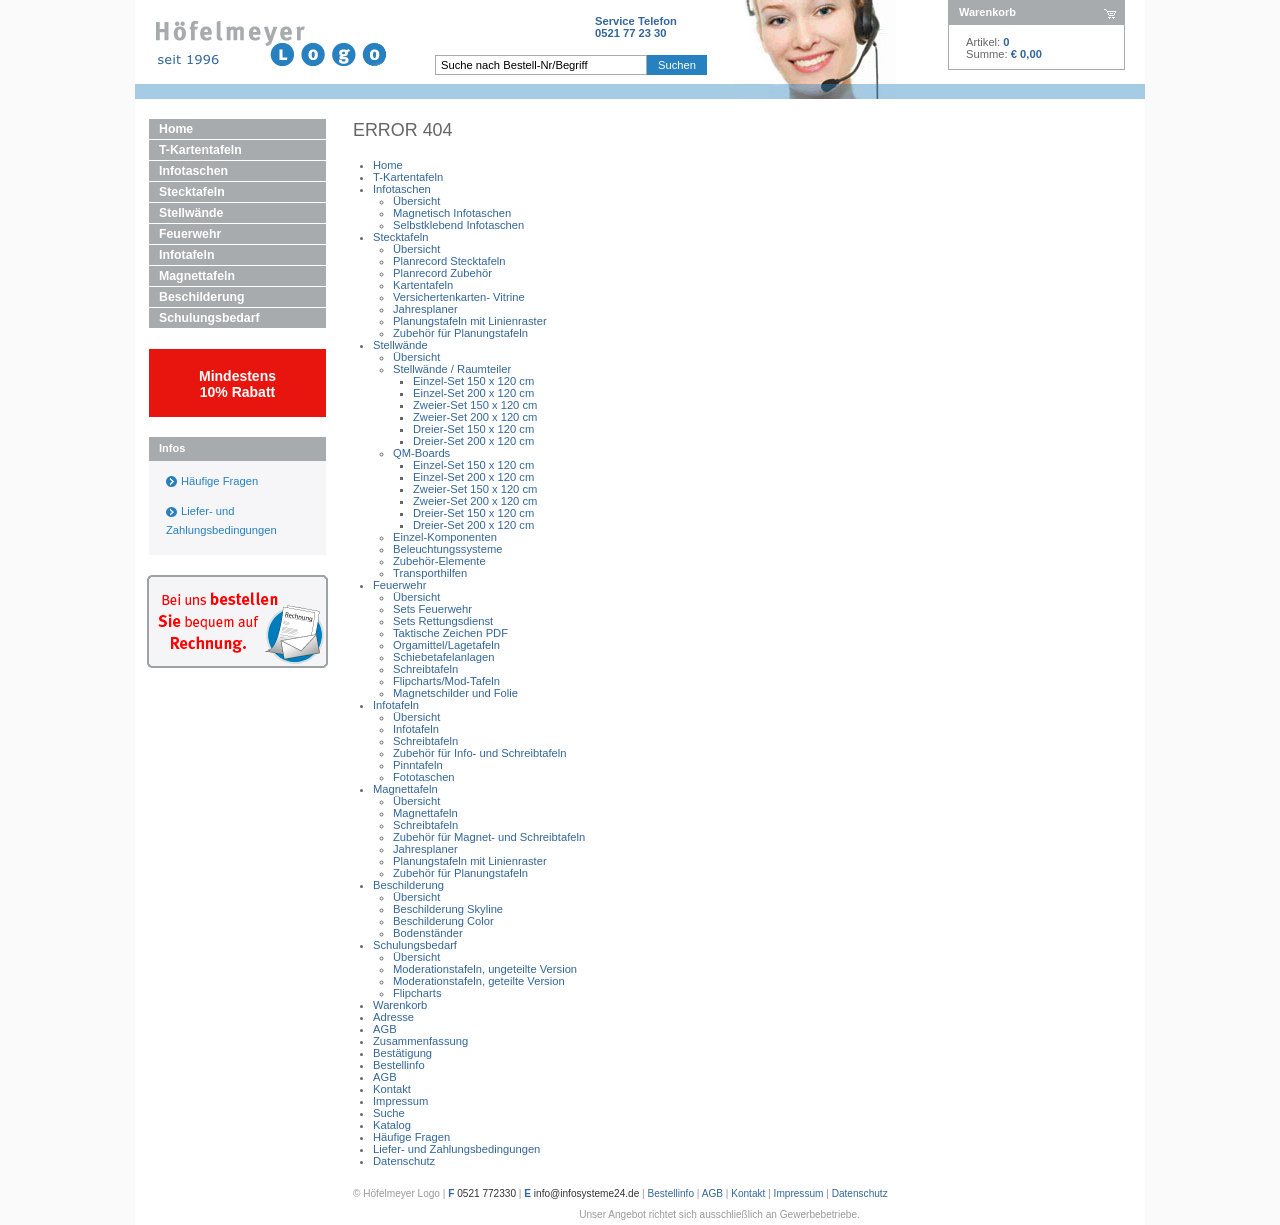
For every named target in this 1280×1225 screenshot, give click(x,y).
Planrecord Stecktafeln (449, 261)
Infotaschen (193, 171)
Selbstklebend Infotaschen (458, 225)
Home (176, 129)
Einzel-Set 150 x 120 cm (473, 381)
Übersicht (416, 201)
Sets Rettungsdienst (443, 621)
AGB (385, 1029)
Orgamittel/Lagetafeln (446, 645)
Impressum (400, 1101)
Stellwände (191, 213)
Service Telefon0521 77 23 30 (636, 27)
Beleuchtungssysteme (447, 549)
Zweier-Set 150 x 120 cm (475, 405)
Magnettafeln (197, 276)
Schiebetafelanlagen (443, 657)
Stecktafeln (192, 192)
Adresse (393, 1017)
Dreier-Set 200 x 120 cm (473, 441)
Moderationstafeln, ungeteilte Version (485, 969)
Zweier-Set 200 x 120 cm (475, 417)
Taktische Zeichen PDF (450, 633)
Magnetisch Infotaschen (452, 213)
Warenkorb (400, 1005)
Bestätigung (402, 1053)
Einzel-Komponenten (445, 537)
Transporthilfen (430, 573)
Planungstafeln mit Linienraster (470, 321)
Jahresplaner (425, 309)
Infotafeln (186, 255)
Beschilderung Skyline (448, 909)
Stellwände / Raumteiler (452, 369)
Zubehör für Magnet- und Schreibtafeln (489, 837)
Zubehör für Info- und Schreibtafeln (480, 753)
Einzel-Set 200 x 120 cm (473, 393)
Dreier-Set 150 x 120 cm (473, 429)
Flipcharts (417, 993)
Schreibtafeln (425, 669)
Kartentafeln (423, 285)
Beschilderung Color (443, 921)
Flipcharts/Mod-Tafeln (446, 681)
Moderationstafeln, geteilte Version (479, 981)
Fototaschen (424, 777)
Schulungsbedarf (209, 318)
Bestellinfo (399, 1065)
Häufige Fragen (219, 481)
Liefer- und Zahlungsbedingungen (456, 1149)
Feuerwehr (190, 234)
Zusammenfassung (420, 1041)
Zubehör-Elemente (439, 561)
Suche (389, 1113)
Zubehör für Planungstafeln (460, 333)
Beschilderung (202, 297)
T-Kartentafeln (200, 150)
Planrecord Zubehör (442, 273)
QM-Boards (421, 453)
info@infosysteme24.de (586, 1193)
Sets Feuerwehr (432, 609)
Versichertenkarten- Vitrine (459, 297)
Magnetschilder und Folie (455, 693)
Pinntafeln (418, 765)
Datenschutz (404, 1161)
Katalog (392, 1125)
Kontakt (392, 1089)
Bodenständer (428, 933)
